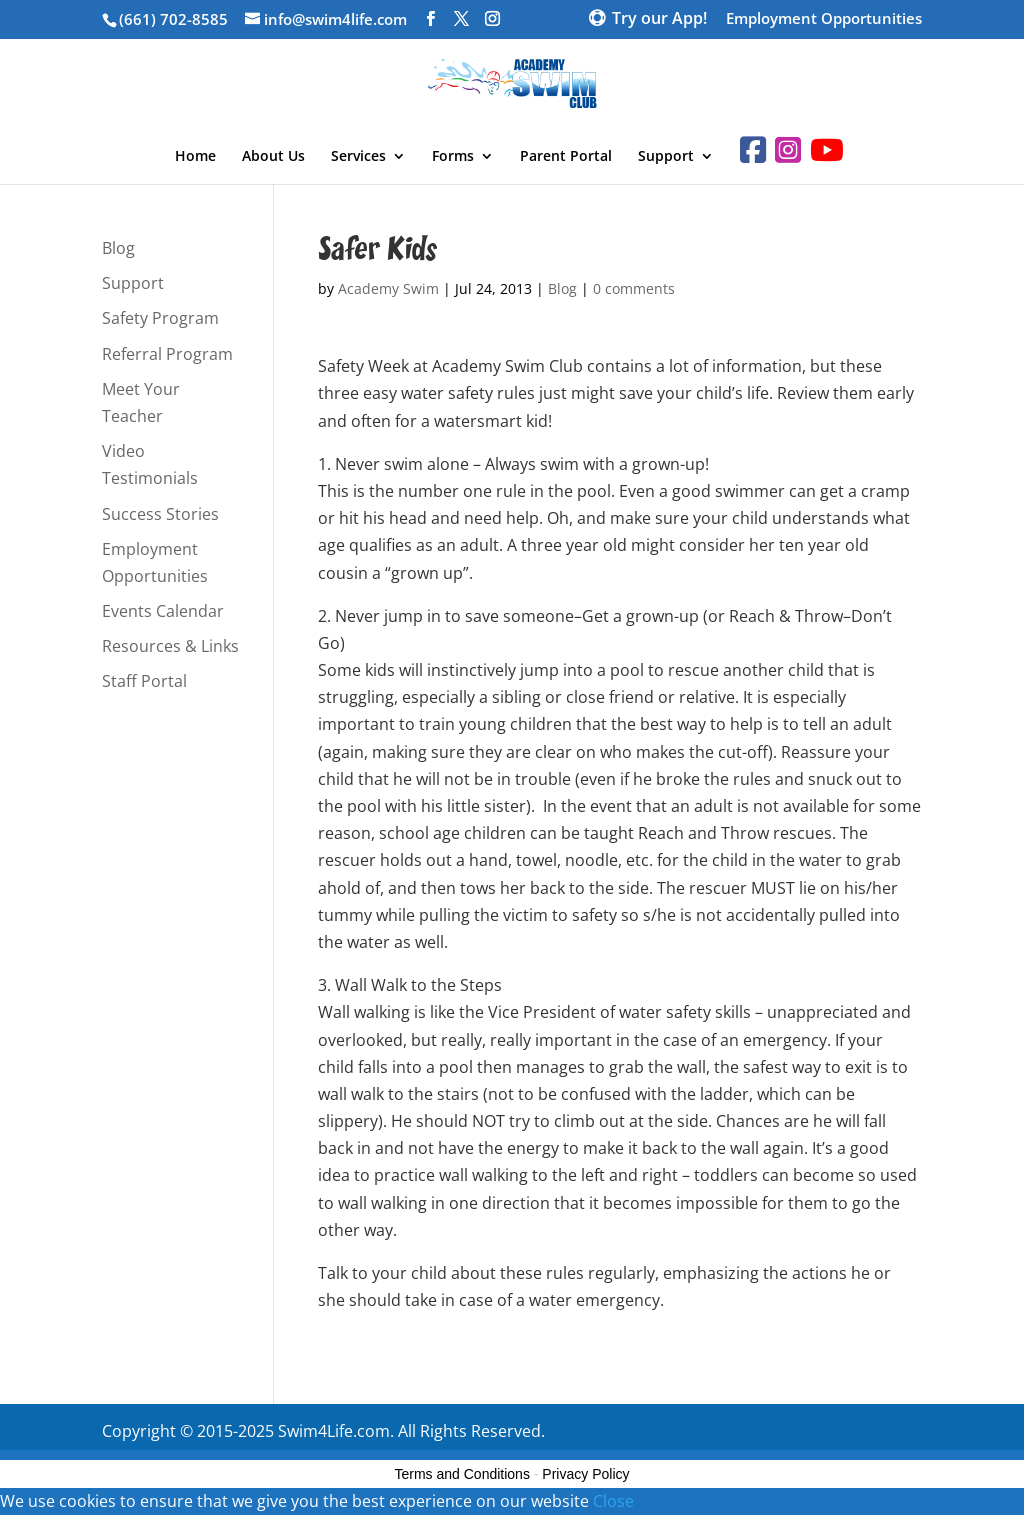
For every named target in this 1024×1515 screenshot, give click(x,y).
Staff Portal (144, 681)
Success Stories (160, 514)
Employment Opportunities (824, 19)
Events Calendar (163, 611)
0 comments (634, 288)
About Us (273, 157)
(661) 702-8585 (173, 19)
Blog (562, 288)
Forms (453, 157)
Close (613, 1501)
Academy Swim (388, 288)
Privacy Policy (585, 1474)
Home (195, 157)
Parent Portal (566, 157)
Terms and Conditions (462, 1474)
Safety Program (160, 318)
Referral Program (167, 354)
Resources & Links (170, 646)
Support (666, 157)
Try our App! (659, 20)
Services (358, 157)
